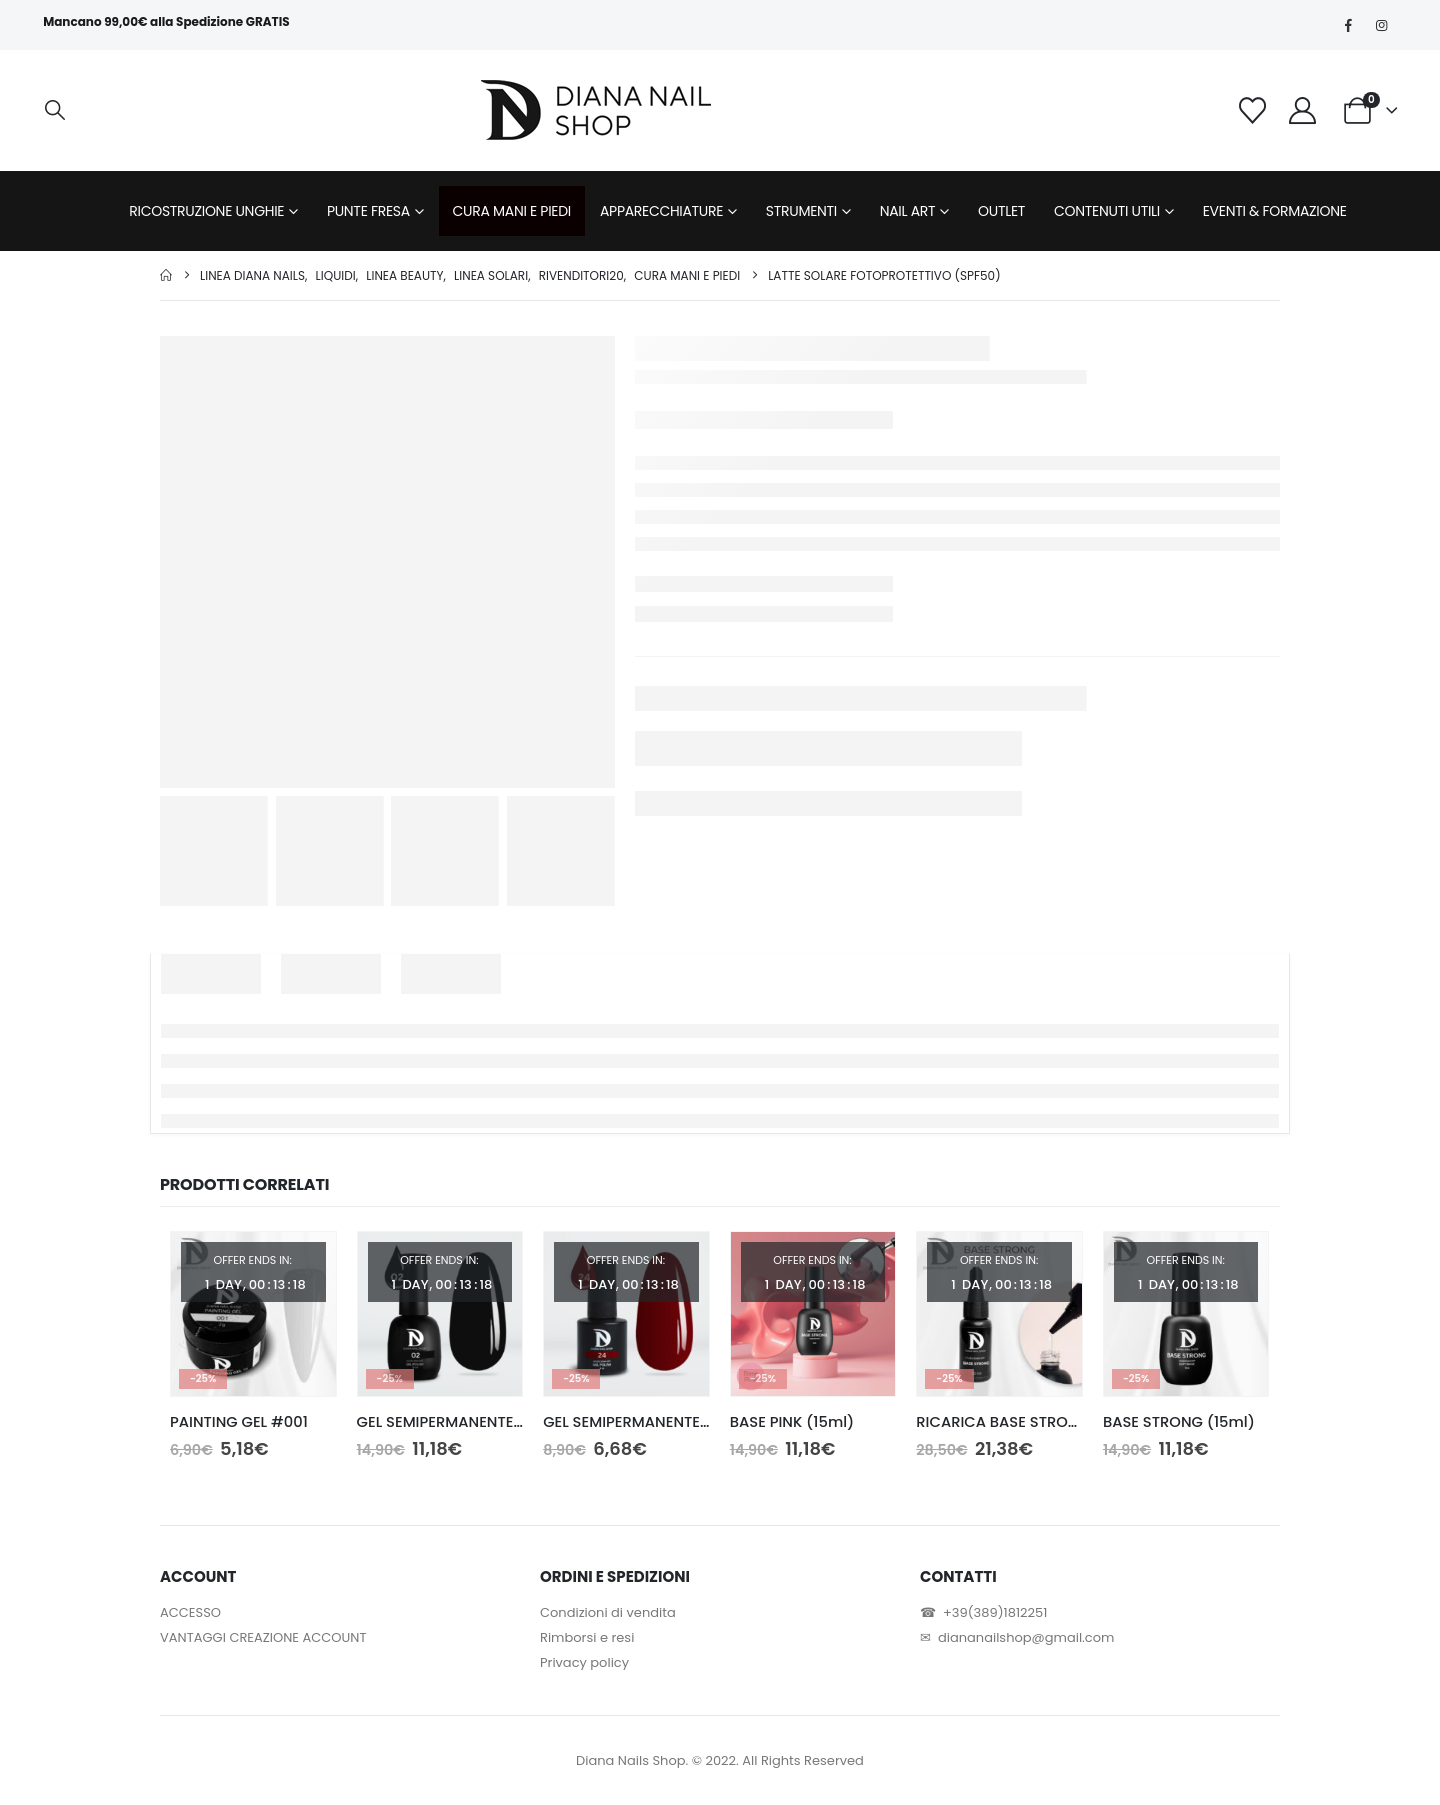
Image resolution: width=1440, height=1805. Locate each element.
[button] (55, 110)
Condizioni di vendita (608, 1612)
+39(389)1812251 (995, 1612)
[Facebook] (1349, 25)
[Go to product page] (253, 1314)
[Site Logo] (596, 110)
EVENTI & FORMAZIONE (1275, 211)
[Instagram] (1382, 25)
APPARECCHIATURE (661, 211)
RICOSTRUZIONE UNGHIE (206, 211)
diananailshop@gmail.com (1026, 1637)
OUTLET (1001, 211)
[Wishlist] (1252, 110)
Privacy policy (584, 1662)
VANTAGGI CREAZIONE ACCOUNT (263, 1637)
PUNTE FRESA (368, 211)
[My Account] (1303, 110)
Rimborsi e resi (587, 1637)
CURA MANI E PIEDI (512, 211)
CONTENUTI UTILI (1107, 211)
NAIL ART (908, 211)
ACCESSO (190, 1612)
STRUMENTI (801, 211)
